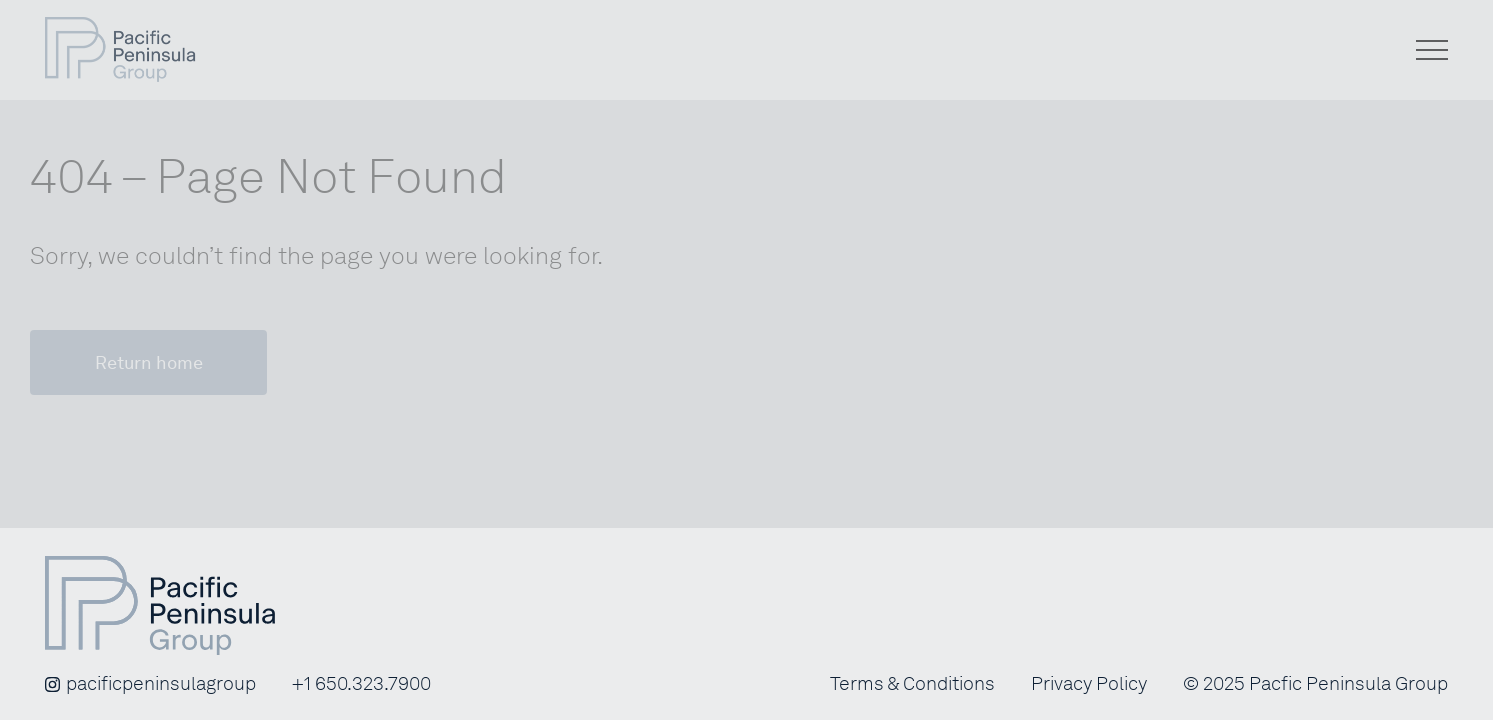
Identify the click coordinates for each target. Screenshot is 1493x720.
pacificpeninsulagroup (150, 684)
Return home (149, 362)
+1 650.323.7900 (361, 684)
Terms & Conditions (912, 684)
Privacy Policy (1089, 684)
